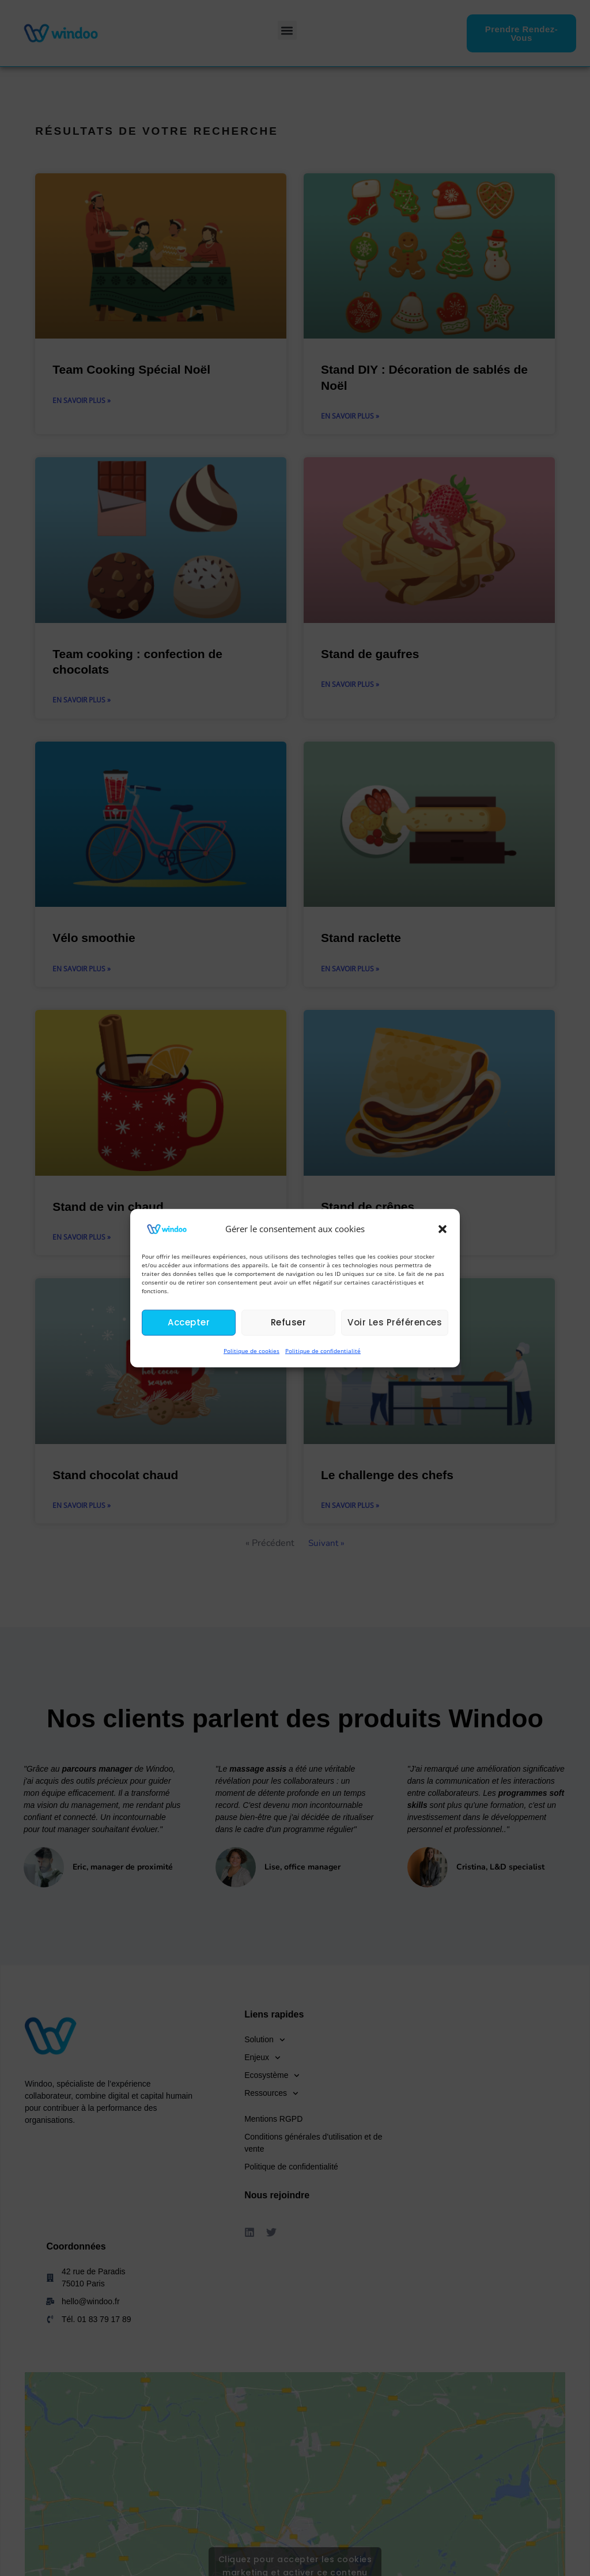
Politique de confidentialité (323, 1351)
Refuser (289, 1322)
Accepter (189, 1322)
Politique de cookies (251, 1351)
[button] (442, 1229)
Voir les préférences (394, 1322)
